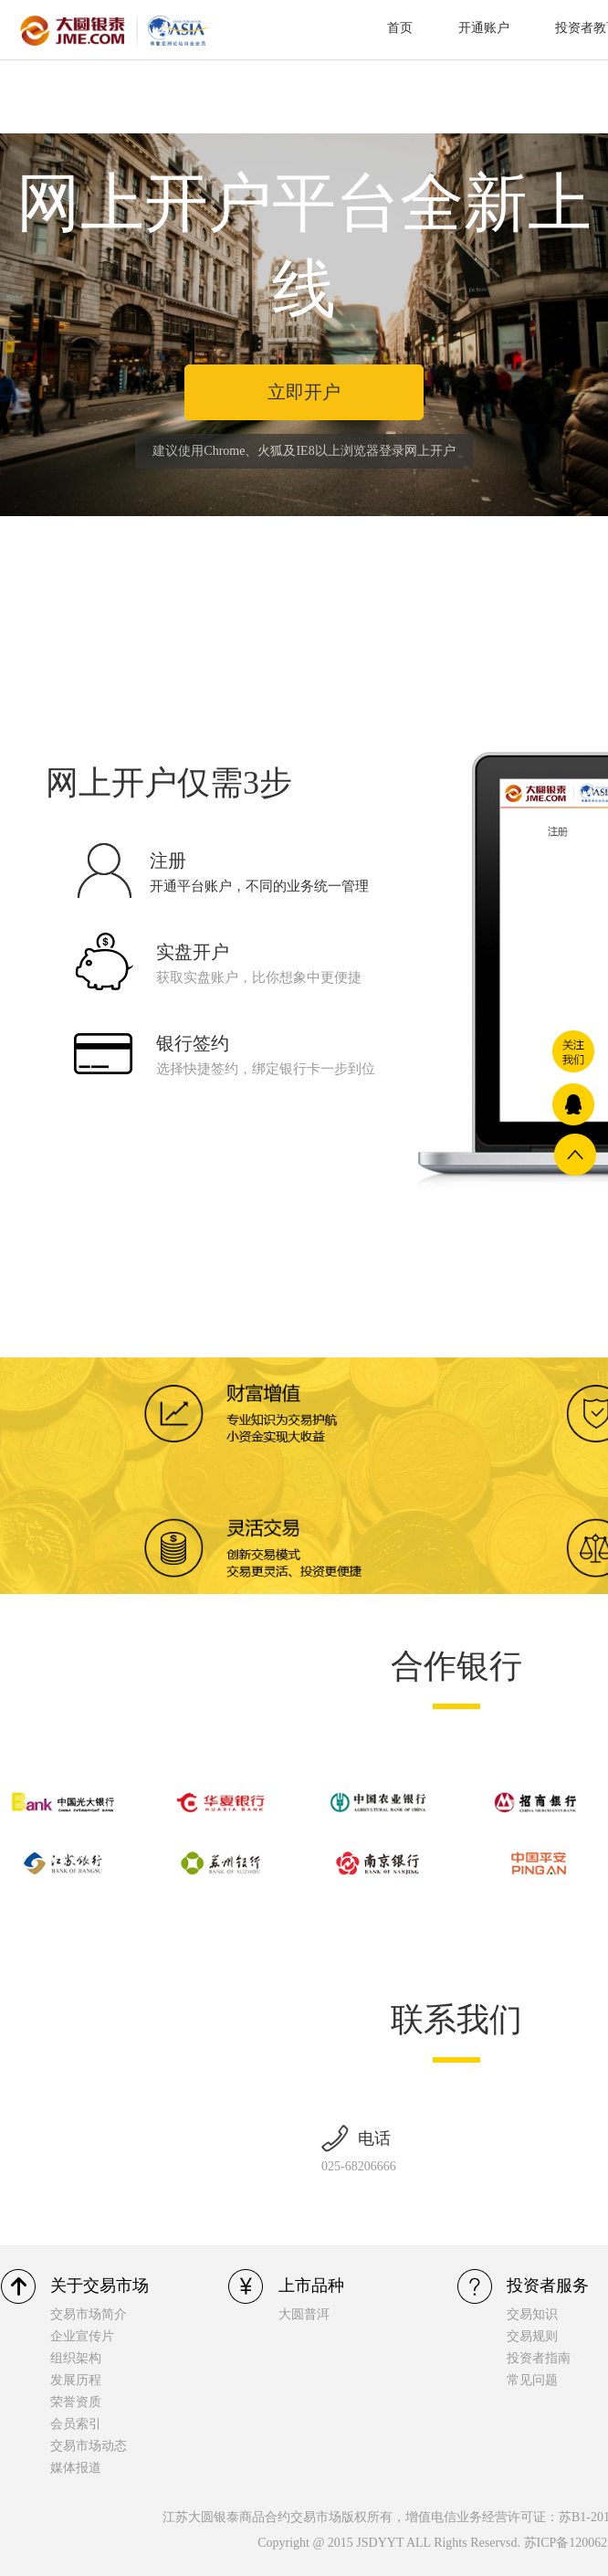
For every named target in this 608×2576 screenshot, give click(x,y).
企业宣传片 (82, 2336)
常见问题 (532, 2380)
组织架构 (75, 2358)
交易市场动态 (88, 2446)
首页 (400, 28)
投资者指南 (539, 2358)
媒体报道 (75, 2468)
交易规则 (532, 2336)
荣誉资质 (75, 2402)
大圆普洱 (304, 2314)
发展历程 (75, 2380)
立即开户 (304, 392)
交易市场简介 (88, 2314)
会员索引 (75, 2424)
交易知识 (532, 2314)
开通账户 (483, 28)
